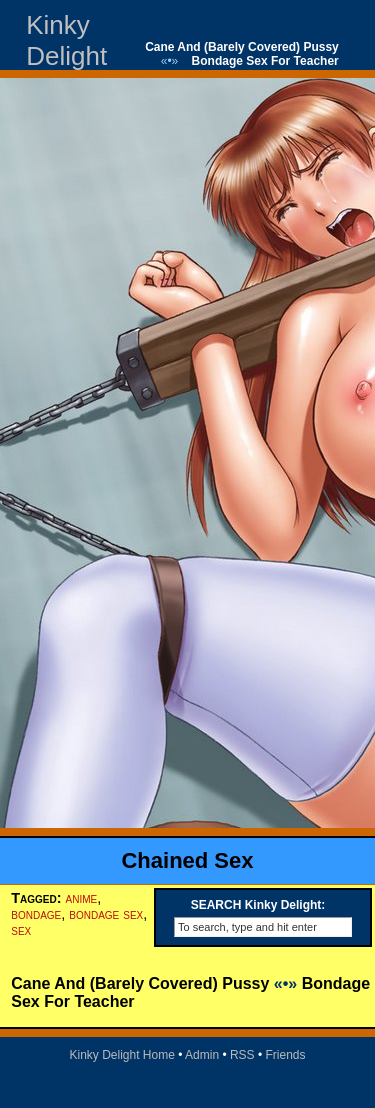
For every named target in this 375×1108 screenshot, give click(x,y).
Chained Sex (187, 860)
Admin (202, 1055)
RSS (242, 1055)
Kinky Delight (66, 40)
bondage (36, 914)
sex (21, 930)
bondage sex (106, 914)
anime (82, 898)
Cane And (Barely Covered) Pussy (242, 47)
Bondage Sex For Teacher (265, 61)
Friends (286, 1055)
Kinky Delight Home (121, 1055)
